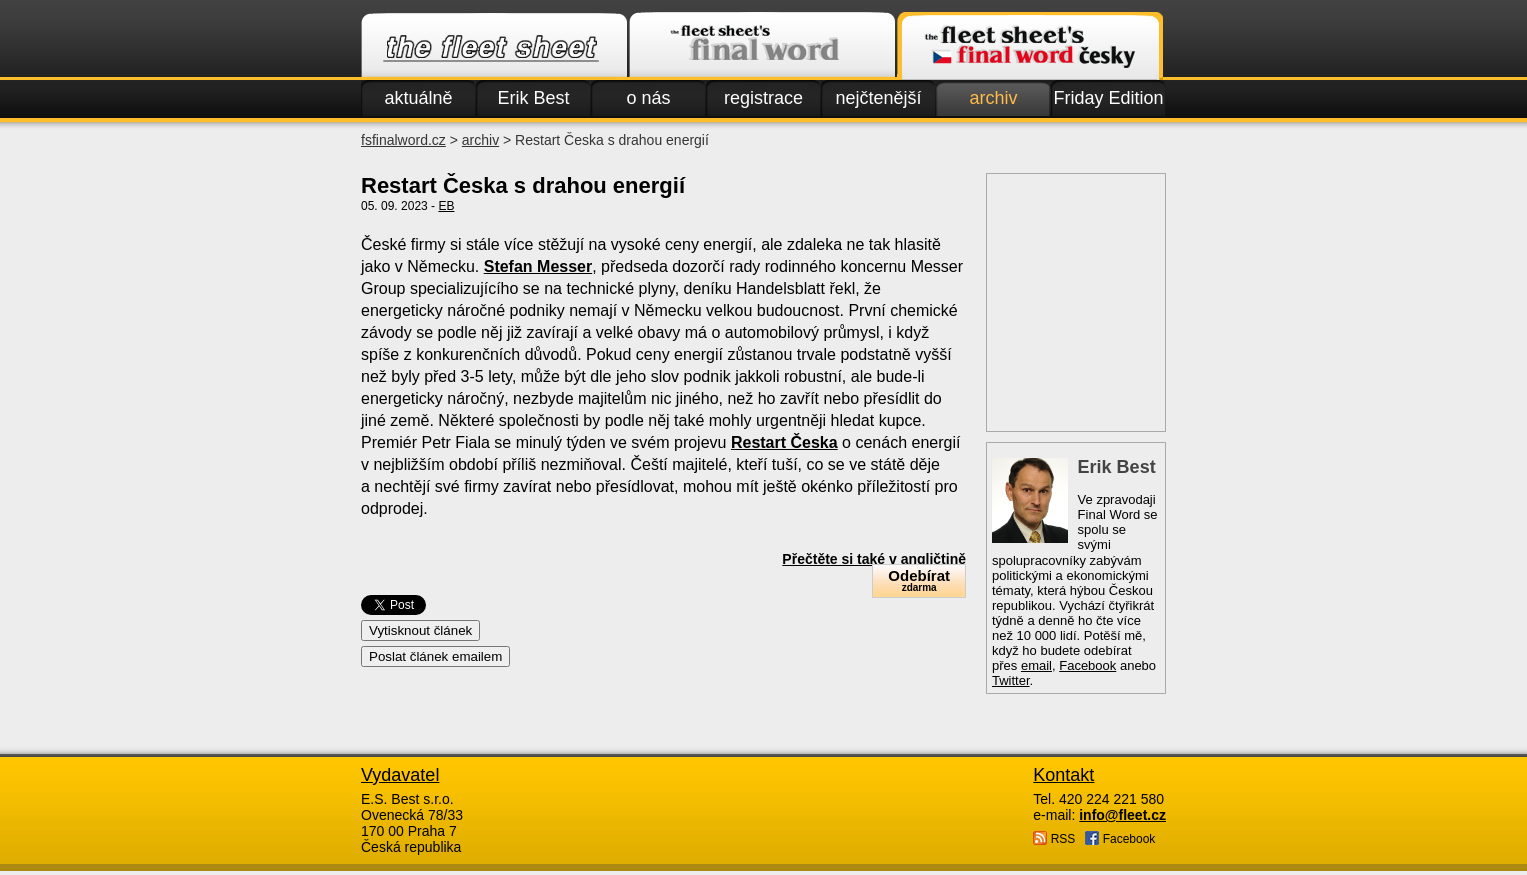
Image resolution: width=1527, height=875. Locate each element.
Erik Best (533, 98)
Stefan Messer (538, 266)
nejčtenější (878, 98)
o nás (648, 98)
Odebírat (919, 580)
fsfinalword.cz (403, 140)
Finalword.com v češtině (1030, 46)
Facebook (1087, 665)
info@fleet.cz (1122, 815)
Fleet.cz (494, 46)
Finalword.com (762, 46)
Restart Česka (784, 442)
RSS (1054, 838)
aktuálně (418, 98)
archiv (993, 98)
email (1036, 665)
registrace (763, 98)
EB (446, 206)
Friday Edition (1108, 98)
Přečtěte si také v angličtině (874, 559)
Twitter (1011, 680)
